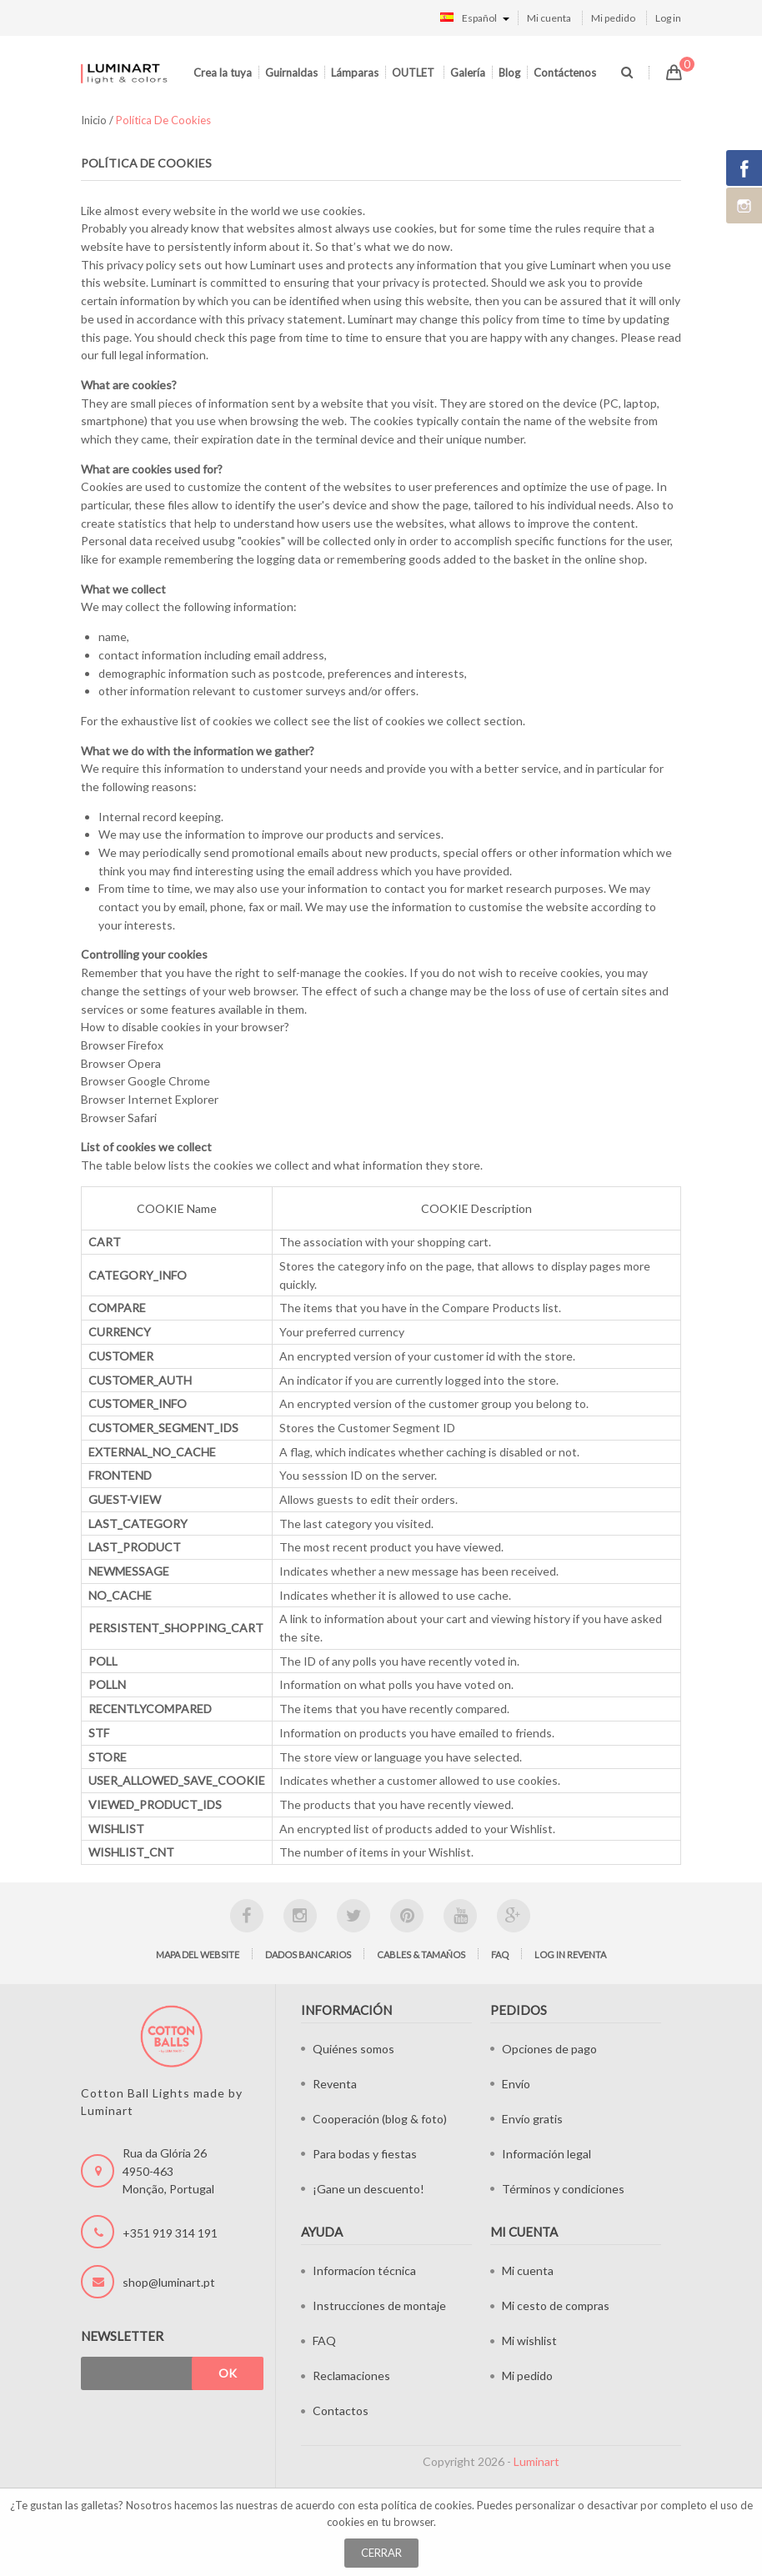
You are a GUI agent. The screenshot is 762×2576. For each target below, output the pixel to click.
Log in (668, 18)
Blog (509, 72)
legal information (162, 355)
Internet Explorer (173, 1099)
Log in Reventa (570, 1954)
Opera (144, 1063)
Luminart (536, 2461)
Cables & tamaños (421, 1954)
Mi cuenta (549, 18)
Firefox (145, 1045)
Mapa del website (197, 1954)
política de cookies (426, 2505)
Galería (467, 72)
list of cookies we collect (417, 721)
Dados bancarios (308, 1954)
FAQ (500, 1954)
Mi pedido (613, 18)
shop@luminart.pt (169, 2282)
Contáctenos (565, 72)
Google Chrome (169, 1081)
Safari (142, 1117)
